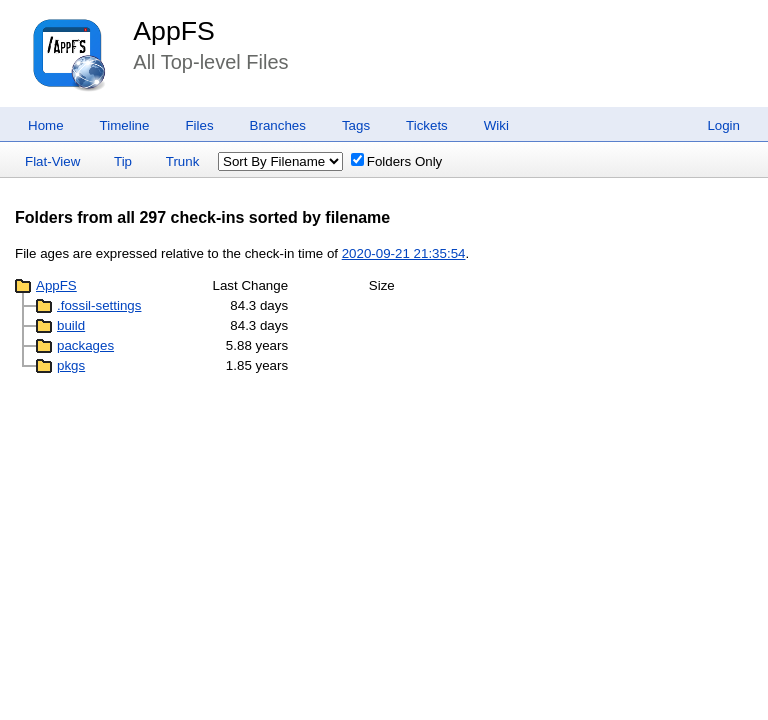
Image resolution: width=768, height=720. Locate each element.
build (71, 325)
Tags (356, 125)
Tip (123, 161)
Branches (278, 125)
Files (199, 125)
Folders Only (397, 161)
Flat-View (52, 161)
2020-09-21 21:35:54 (404, 253)
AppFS (174, 31)
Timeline (125, 125)
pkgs (71, 365)
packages (85, 345)
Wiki (496, 125)
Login (723, 125)
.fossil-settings (99, 305)
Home (46, 125)
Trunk (183, 161)
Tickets (427, 125)
